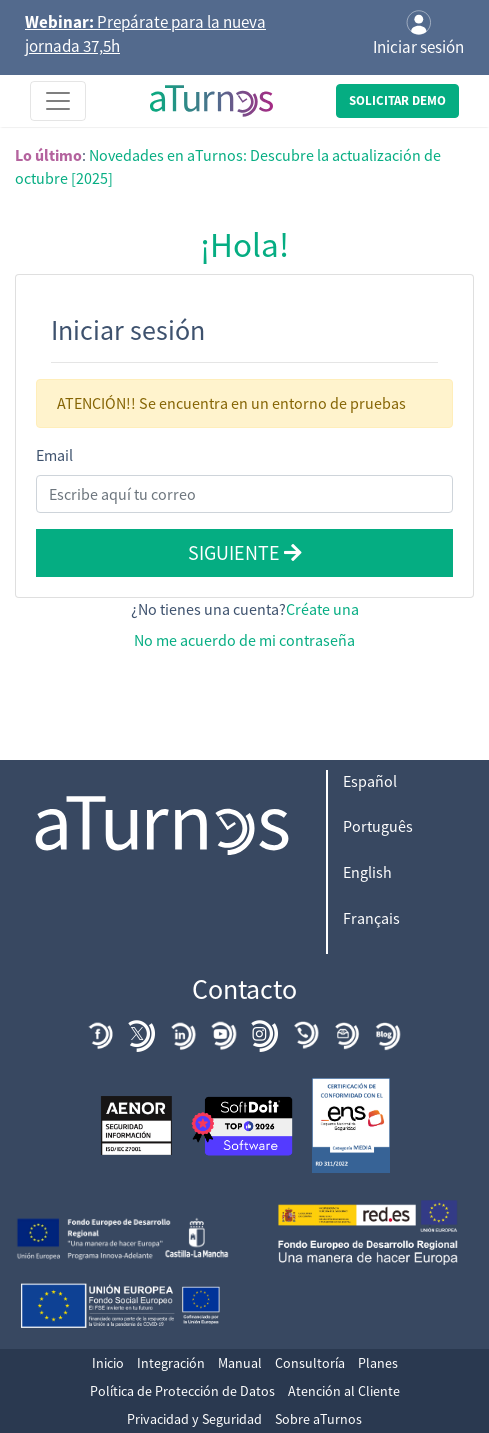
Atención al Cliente (344, 1391)
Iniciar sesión (418, 34)
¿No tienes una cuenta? (245, 609)
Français (371, 918)
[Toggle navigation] (58, 101)
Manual (240, 1363)
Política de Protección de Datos (182, 1391)
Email (54, 455)
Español (370, 781)
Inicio (108, 1363)
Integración (171, 1363)
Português (378, 826)
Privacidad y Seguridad (194, 1419)
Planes (378, 1363)
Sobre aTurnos (318, 1419)
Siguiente (245, 552)
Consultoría (310, 1363)
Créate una (322, 609)
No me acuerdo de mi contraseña (244, 640)
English (367, 872)
